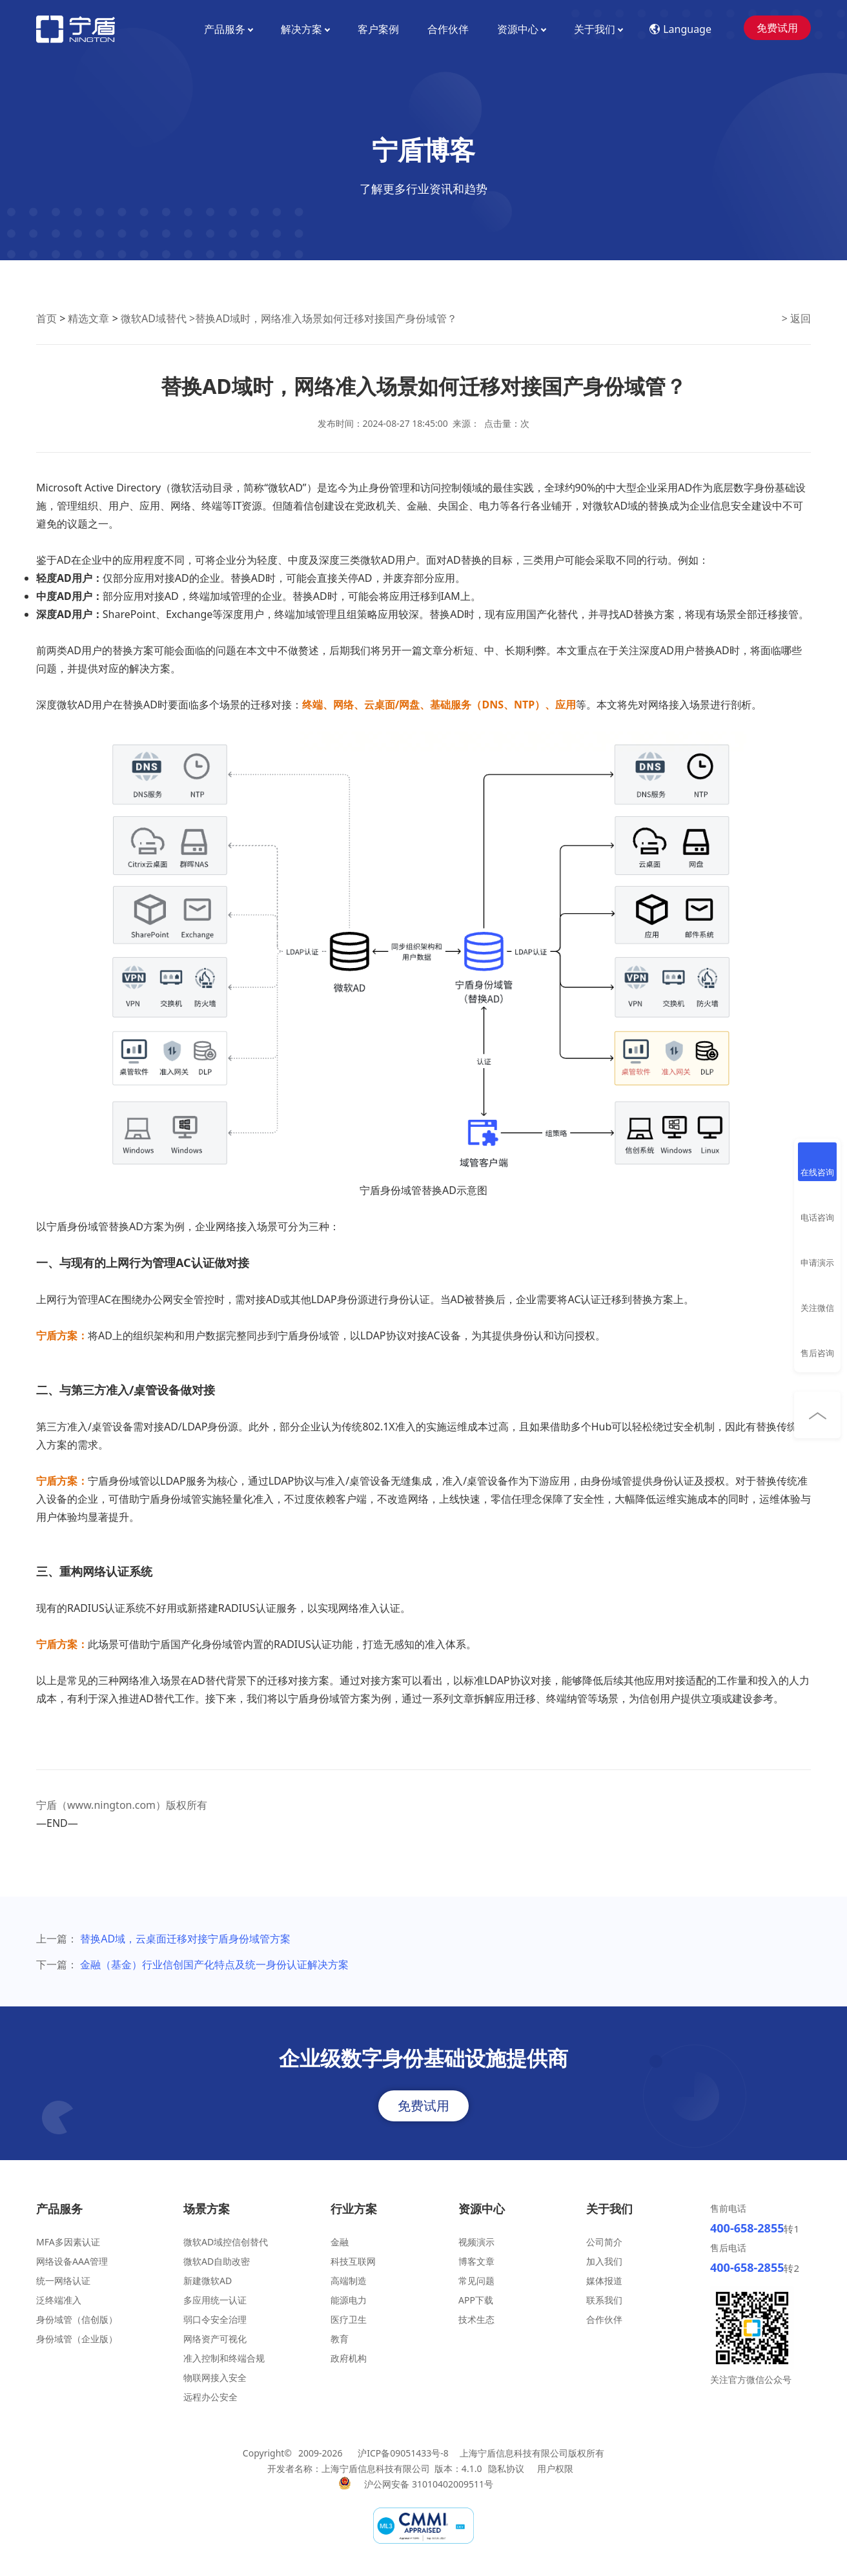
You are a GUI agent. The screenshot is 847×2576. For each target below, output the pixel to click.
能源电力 (349, 2300)
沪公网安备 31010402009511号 (429, 2484)
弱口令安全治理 (215, 2319)
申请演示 (817, 1262)
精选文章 (88, 318)
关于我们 (598, 29)
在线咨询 (817, 1172)
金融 (340, 2242)
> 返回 (796, 318)
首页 (46, 318)
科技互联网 (353, 2261)
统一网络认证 (63, 2280)
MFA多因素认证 (68, 2242)
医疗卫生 (349, 2319)
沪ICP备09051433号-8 (403, 2453)
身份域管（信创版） (76, 2319)
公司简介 (604, 2242)
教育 (340, 2339)
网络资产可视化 (215, 2339)
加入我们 (604, 2261)
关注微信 (817, 1308)
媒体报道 (604, 2280)
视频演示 (476, 2242)
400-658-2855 (747, 2228)
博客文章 (476, 2261)
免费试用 (777, 28)
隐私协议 (506, 2468)
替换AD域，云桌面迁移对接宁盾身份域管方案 (185, 1939)
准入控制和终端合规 (224, 2358)
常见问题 (476, 2280)
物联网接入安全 (215, 2377)
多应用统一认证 (215, 2300)
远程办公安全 (210, 2397)
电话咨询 (817, 1217)
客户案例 (378, 29)
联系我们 (604, 2300)
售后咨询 (817, 1353)
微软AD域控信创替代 (225, 2242)
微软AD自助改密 (216, 2261)
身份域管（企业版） (76, 2339)
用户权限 (555, 2468)
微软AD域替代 (154, 318)
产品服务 (228, 29)
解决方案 (305, 29)
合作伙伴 (448, 29)
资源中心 (521, 29)
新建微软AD (207, 2280)
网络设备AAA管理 (72, 2261)
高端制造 (349, 2280)
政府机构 (349, 2358)
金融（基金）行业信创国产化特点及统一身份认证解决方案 (214, 1964)
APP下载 (475, 2300)
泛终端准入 (58, 2300)
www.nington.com (111, 1805)
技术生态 (476, 2319)
